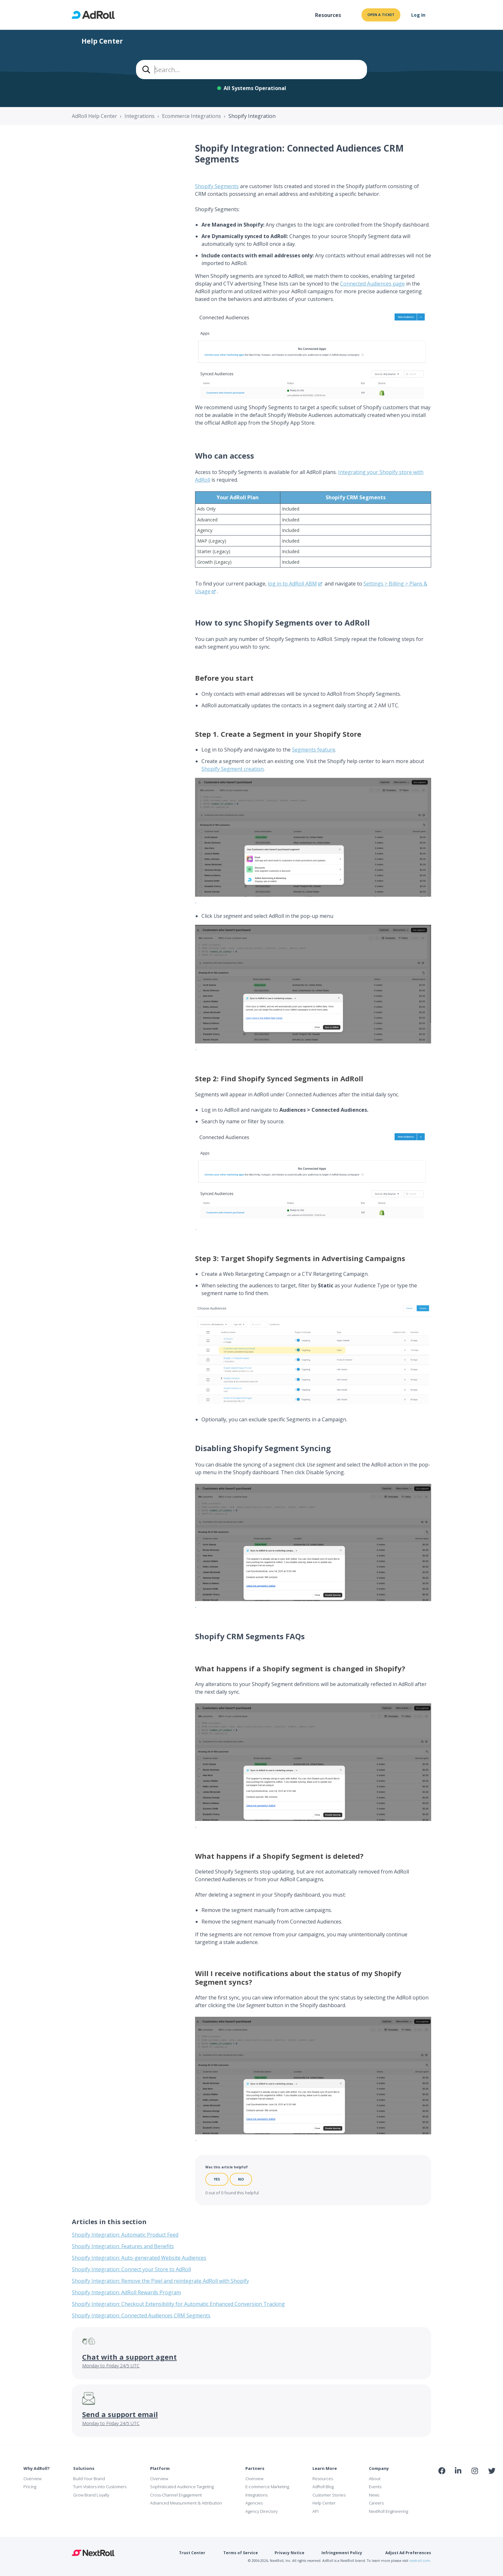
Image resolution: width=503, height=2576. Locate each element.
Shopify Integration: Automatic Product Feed (125, 2234)
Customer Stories (328, 2495)
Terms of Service (240, 2552)
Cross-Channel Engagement (176, 2495)
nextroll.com (419, 2560)
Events (375, 2486)
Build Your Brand (89, 2478)
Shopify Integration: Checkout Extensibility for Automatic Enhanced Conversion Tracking (178, 2303)
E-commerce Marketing (267, 2486)
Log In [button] (418, 15)
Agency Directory (261, 2511)
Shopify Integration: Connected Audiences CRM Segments (141, 2315)
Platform (160, 2468)
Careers (376, 2503)
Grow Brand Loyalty (91, 2495)
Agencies (254, 2503)
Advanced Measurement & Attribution (186, 2503)
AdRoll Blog (323, 2486)
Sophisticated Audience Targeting (182, 2486)
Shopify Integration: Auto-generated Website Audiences (139, 2257)
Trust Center (192, 2552)
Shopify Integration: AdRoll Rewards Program (126, 2292)
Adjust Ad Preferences (408, 2552)
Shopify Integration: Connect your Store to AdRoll (131, 2269)
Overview (32, 2478)
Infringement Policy (341, 2552)
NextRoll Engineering (388, 2511)
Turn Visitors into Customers (99, 2486)
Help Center (324, 2503)
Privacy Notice (289, 2552)
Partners (254, 2468)
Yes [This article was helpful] (217, 2179)
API (315, 2511)
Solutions (83, 2468)
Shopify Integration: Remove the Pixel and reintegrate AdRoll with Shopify (160, 2280)
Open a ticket (381, 14)
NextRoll (93, 2553)
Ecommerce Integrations (191, 116)
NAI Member (466, 2484)
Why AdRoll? (36, 2468)
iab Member (442, 2484)
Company (379, 2468)
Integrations (139, 116)
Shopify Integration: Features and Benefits (123, 2246)
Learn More (324, 2468)
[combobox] (251, 69)
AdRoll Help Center (94, 116)
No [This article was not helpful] (241, 2179)
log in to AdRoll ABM (292, 583)
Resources (328, 15)
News (374, 2495)
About (374, 2478)
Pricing (29, 2486)
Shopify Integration (252, 116)
